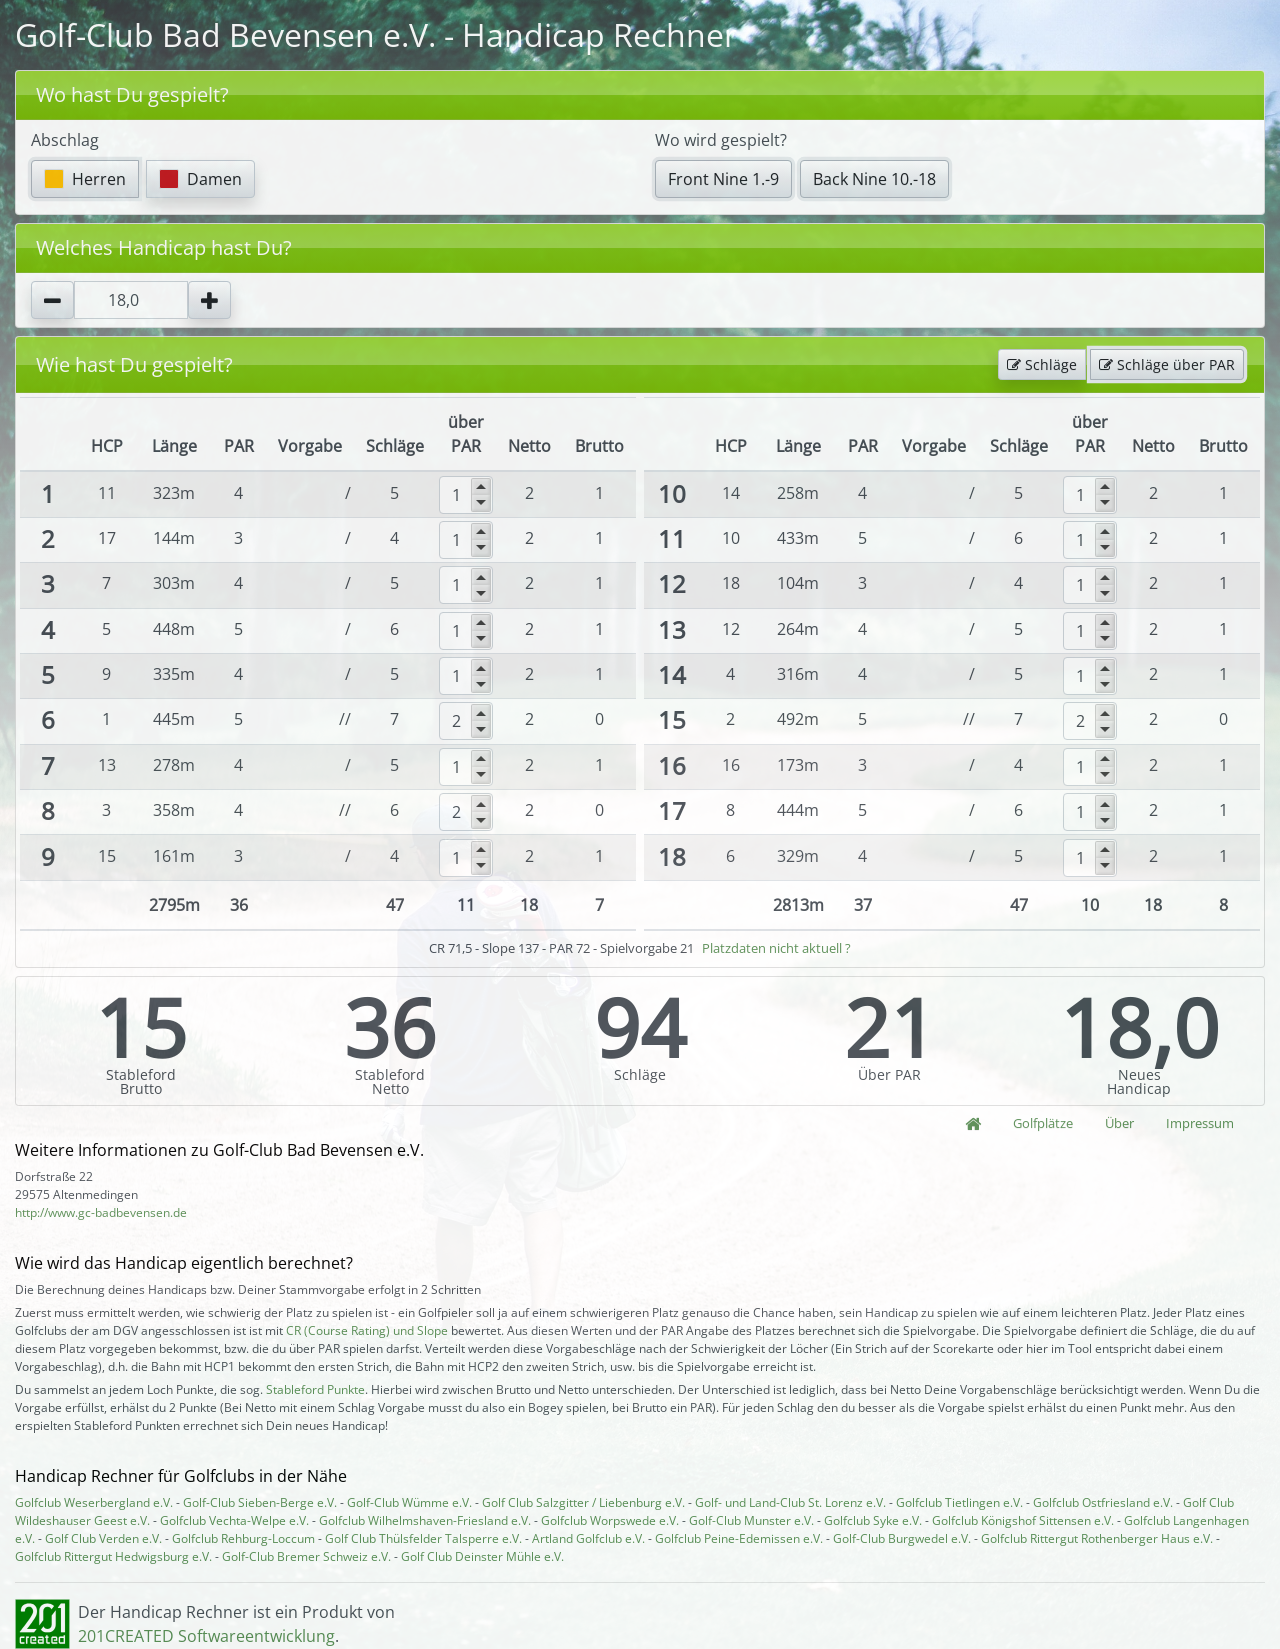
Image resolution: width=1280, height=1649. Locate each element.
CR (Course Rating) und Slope (367, 1330)
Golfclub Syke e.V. (873, 1520)
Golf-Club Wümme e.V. (409, 1502)
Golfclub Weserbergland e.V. (94, 1502)
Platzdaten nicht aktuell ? (776, 948)
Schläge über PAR (1167, 364)
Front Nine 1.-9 (723, 179)
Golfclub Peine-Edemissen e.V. (739, 1538)
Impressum (1200, 1123)
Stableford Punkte (315, 1389)
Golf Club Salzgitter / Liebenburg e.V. (583, 1502)
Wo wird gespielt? (721, 140)
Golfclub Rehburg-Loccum (243, 1538)
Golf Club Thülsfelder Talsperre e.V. (423, 1538)
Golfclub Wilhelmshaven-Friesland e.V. (425, 1520)
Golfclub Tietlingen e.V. (959, 1502)
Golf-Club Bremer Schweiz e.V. (306, 1556)
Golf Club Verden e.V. (103, 1538)
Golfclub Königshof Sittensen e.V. (1023, 1520)
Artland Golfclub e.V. (588, 1538)
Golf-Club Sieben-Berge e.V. (260, 1502)
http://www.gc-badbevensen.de (101, 1212)
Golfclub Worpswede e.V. (610, 1520)
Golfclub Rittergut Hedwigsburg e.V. (113, 1556)
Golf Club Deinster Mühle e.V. (482, 1556)
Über (1119, 1123)
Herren (85, 179)
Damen (200, 179)
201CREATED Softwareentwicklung (206, 1636)
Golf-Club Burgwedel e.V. (902, 1538)
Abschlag (65, 140)
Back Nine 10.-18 (874, 179)
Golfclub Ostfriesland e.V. (1103, 1502)
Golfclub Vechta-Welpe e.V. (234, 1520)
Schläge (1042, 364)
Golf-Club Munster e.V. (751, 1520)
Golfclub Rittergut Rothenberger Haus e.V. (1097, 1538)
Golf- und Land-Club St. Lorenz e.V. (790, 1502)
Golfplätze (1043, 1123)
